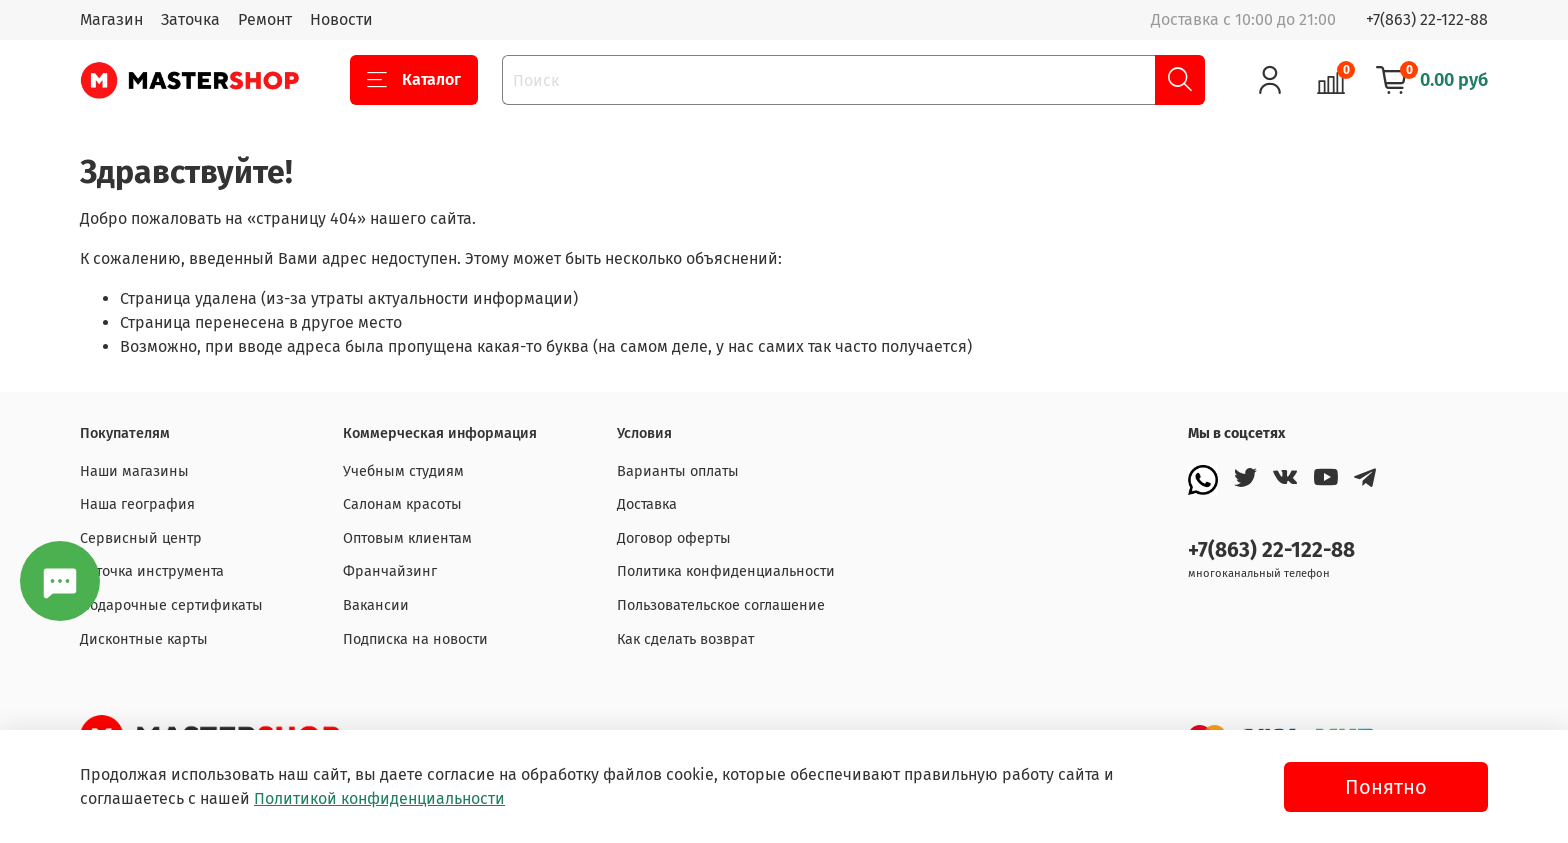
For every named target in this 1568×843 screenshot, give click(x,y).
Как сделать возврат (685, 639)
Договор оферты (674, 538)
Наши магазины (134, 471)
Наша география (137, 504)
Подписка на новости (415, 639)
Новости (341, 19)
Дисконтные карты (144, 639)
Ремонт (265, 19)
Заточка (190, 19)
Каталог (414, 80)
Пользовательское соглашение (721, 605)
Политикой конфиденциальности (379, 798)
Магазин (111, 19)
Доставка (647, 504)
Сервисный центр (141, 538)
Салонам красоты (402, 504)
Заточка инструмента (152, 571)
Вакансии (376, 605)
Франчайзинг (390, 571)
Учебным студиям (403, 471)
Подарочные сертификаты (171, 605)
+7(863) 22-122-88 (1427, 19)
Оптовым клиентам (407, 538)
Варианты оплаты (678, 471)
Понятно (1386, 787)
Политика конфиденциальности (726, 571)
